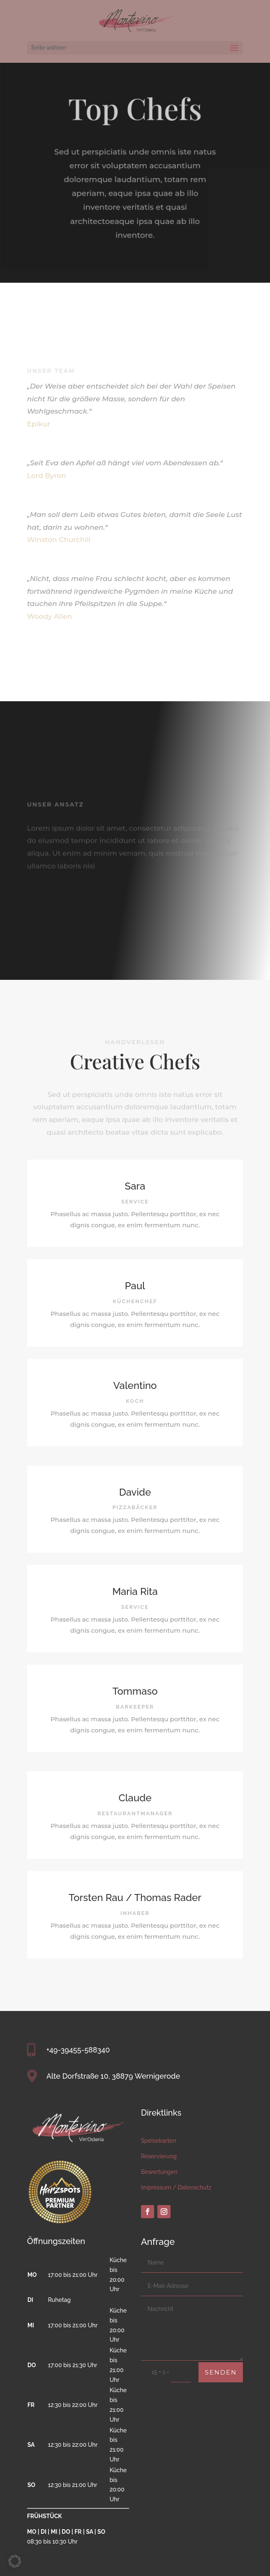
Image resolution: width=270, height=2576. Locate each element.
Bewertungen (159, 2172)
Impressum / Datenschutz (176, 2187)
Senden (221, 2372)
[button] (15, 2561)
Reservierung (159, 2156)
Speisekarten (158, 2140)
